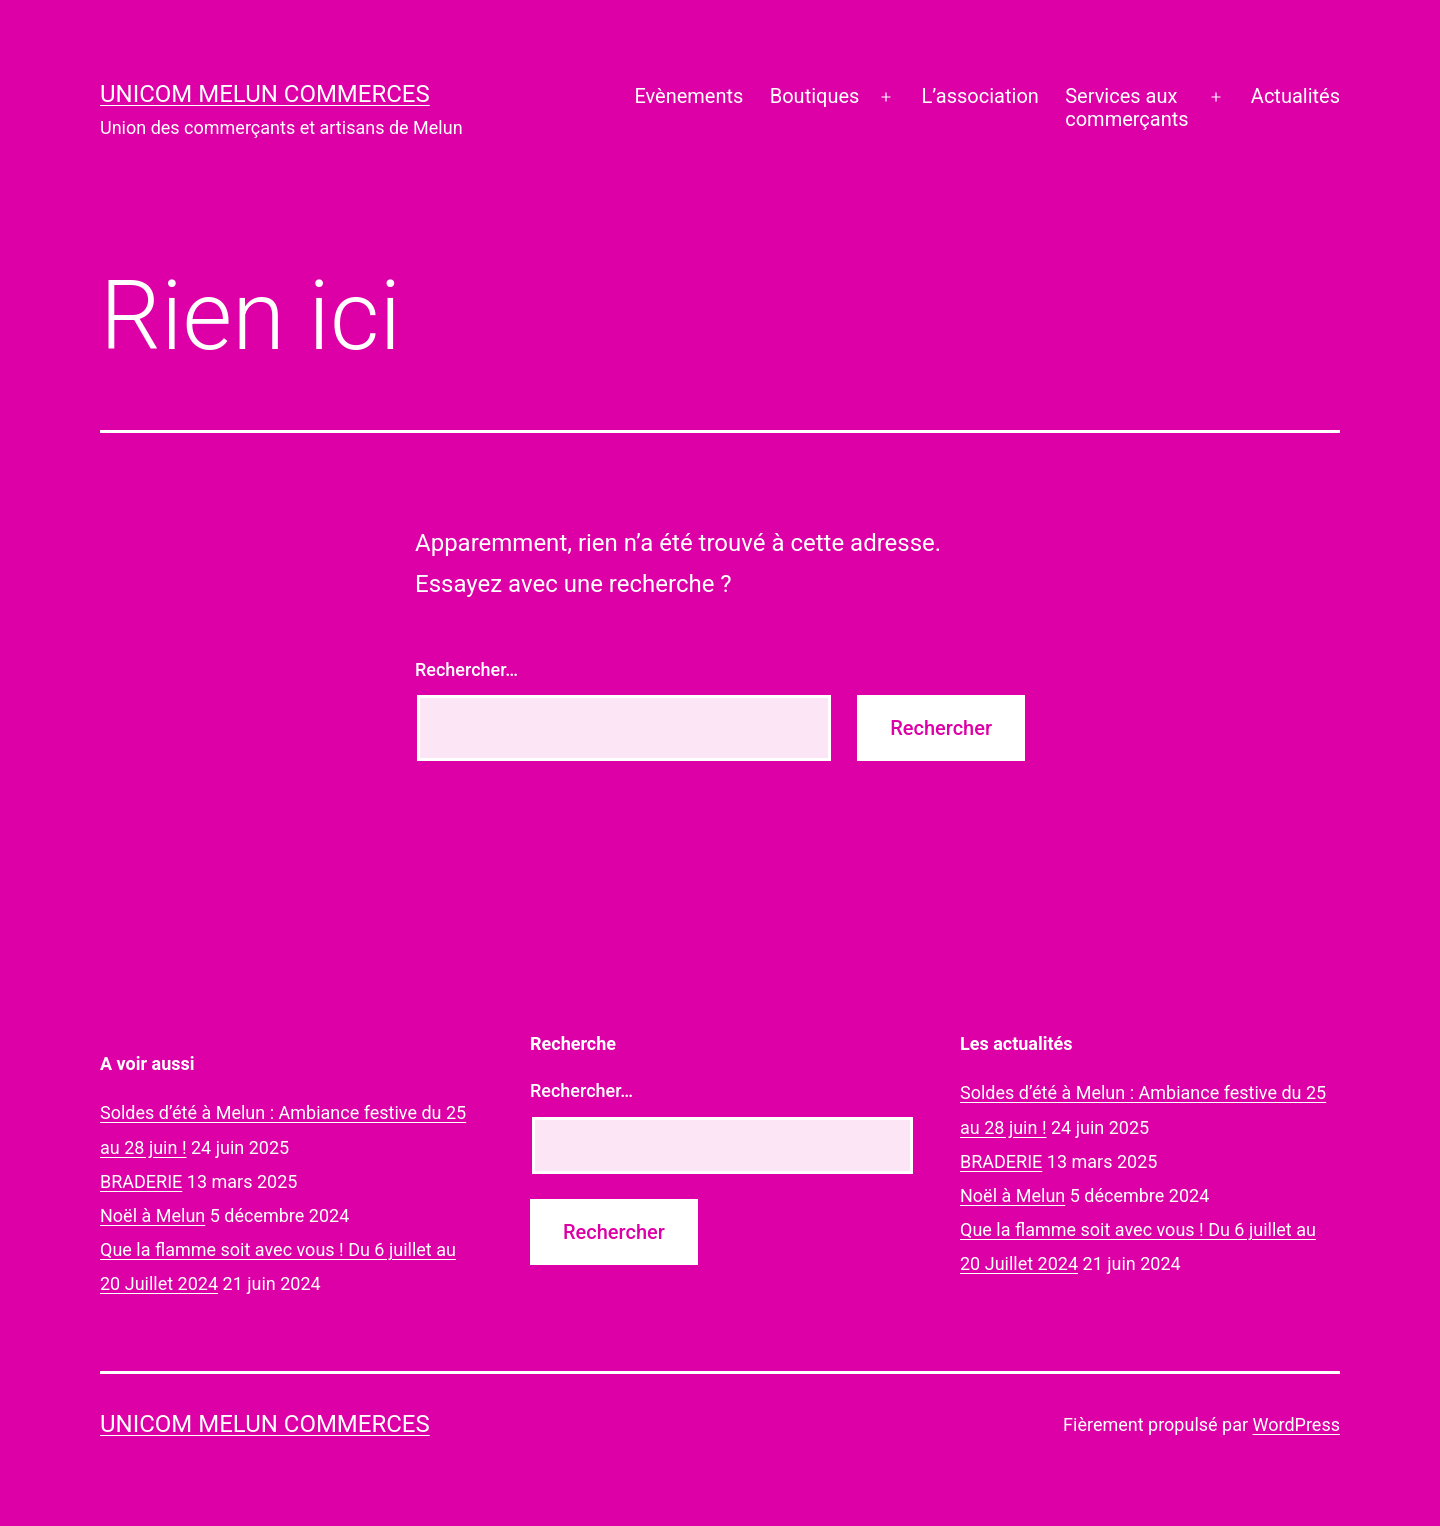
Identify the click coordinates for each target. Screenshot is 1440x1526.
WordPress (1296, 1424)
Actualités (1295, 96)
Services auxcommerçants (1126, 107)
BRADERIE (141, 1181)
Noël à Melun (152, 1215)
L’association (980, 96)
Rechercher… (466, 669)
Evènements (688, 96)
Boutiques (815, 96)
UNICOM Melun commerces (265, 94)
